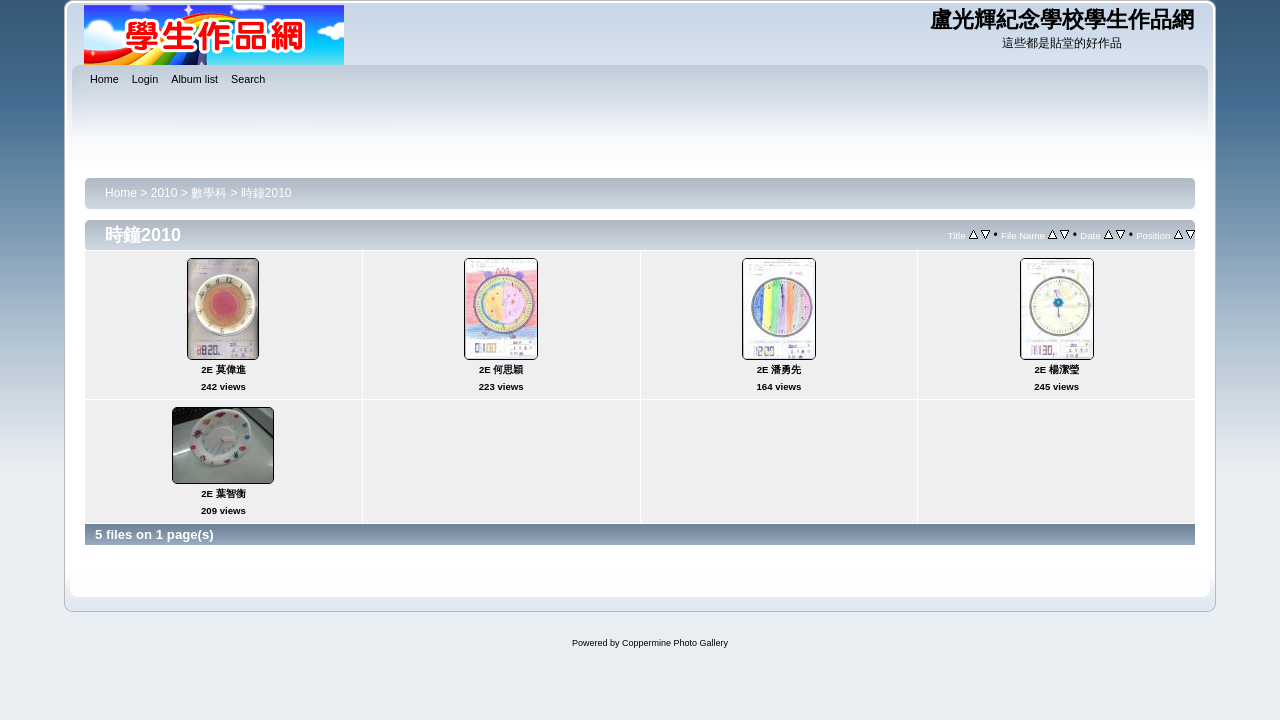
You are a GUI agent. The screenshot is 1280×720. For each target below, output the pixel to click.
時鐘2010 (266, 193)
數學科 (209, 193)
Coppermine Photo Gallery (675, 643)
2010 (164, 193)
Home (121, 193)
